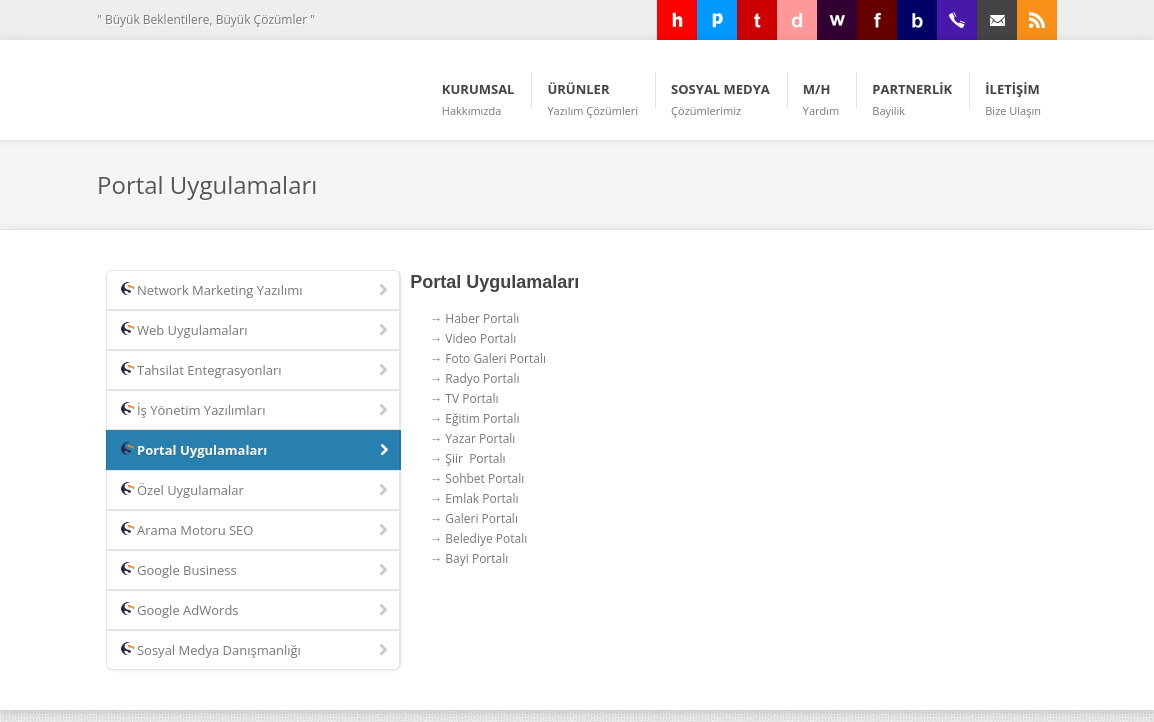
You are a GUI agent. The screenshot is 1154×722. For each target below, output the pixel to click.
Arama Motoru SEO (256, 531)
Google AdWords (256, 611)
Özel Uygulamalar (256, 491)
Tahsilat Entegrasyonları (256, 371)
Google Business (256, 571)
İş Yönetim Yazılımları (256, 411)
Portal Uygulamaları (256, 451)
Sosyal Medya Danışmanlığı (256, 651)
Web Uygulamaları (256, 331)
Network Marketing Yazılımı (256, 291)
